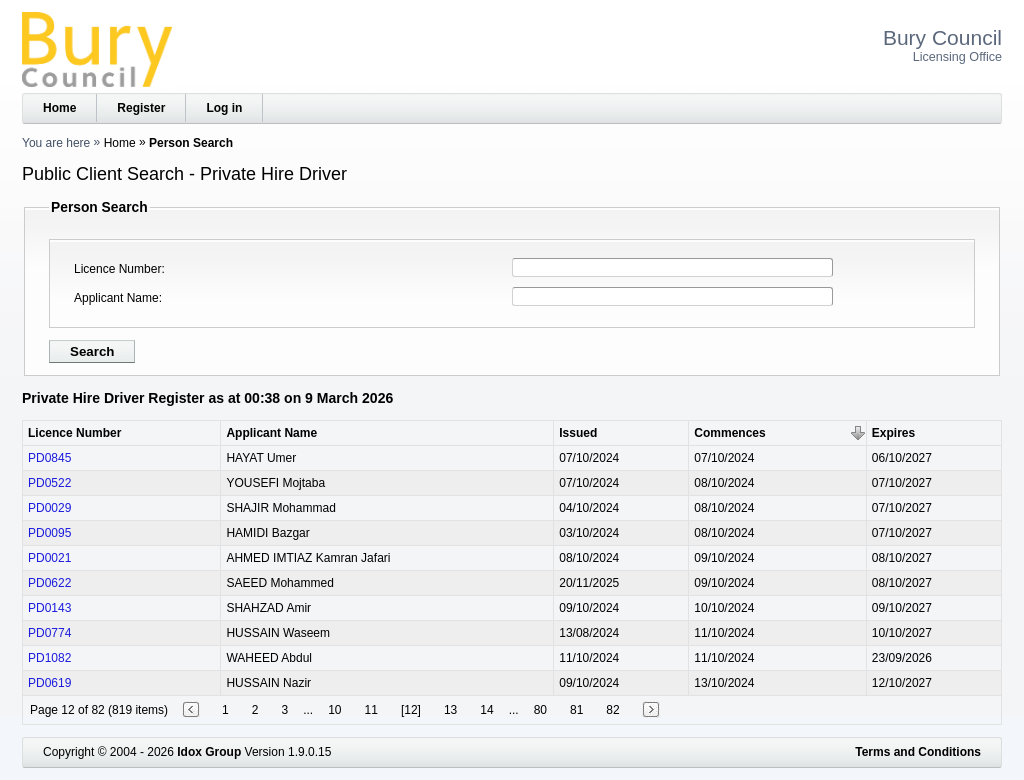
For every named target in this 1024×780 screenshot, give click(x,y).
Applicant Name (116, 298)
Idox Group (209, 752)
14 (486, 710)
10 (334, 710)
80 (540, 710)
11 (371, 710)
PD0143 (49, 608)
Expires (893, 433)
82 (612, 710)
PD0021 (49, 558)
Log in (224, 108)
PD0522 (49, 483)
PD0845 (49, 458)
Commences (729, 433)
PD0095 (49, 533)
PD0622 (49, 583)
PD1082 (49, 658)
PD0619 (49, 683)
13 (450, 710)
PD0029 (49, 508)
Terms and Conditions (918, 752)
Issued (578, 433)
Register (141, 108)
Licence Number (117, 269)
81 (576, 710)
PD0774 (49, 633)
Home (59, 108)
